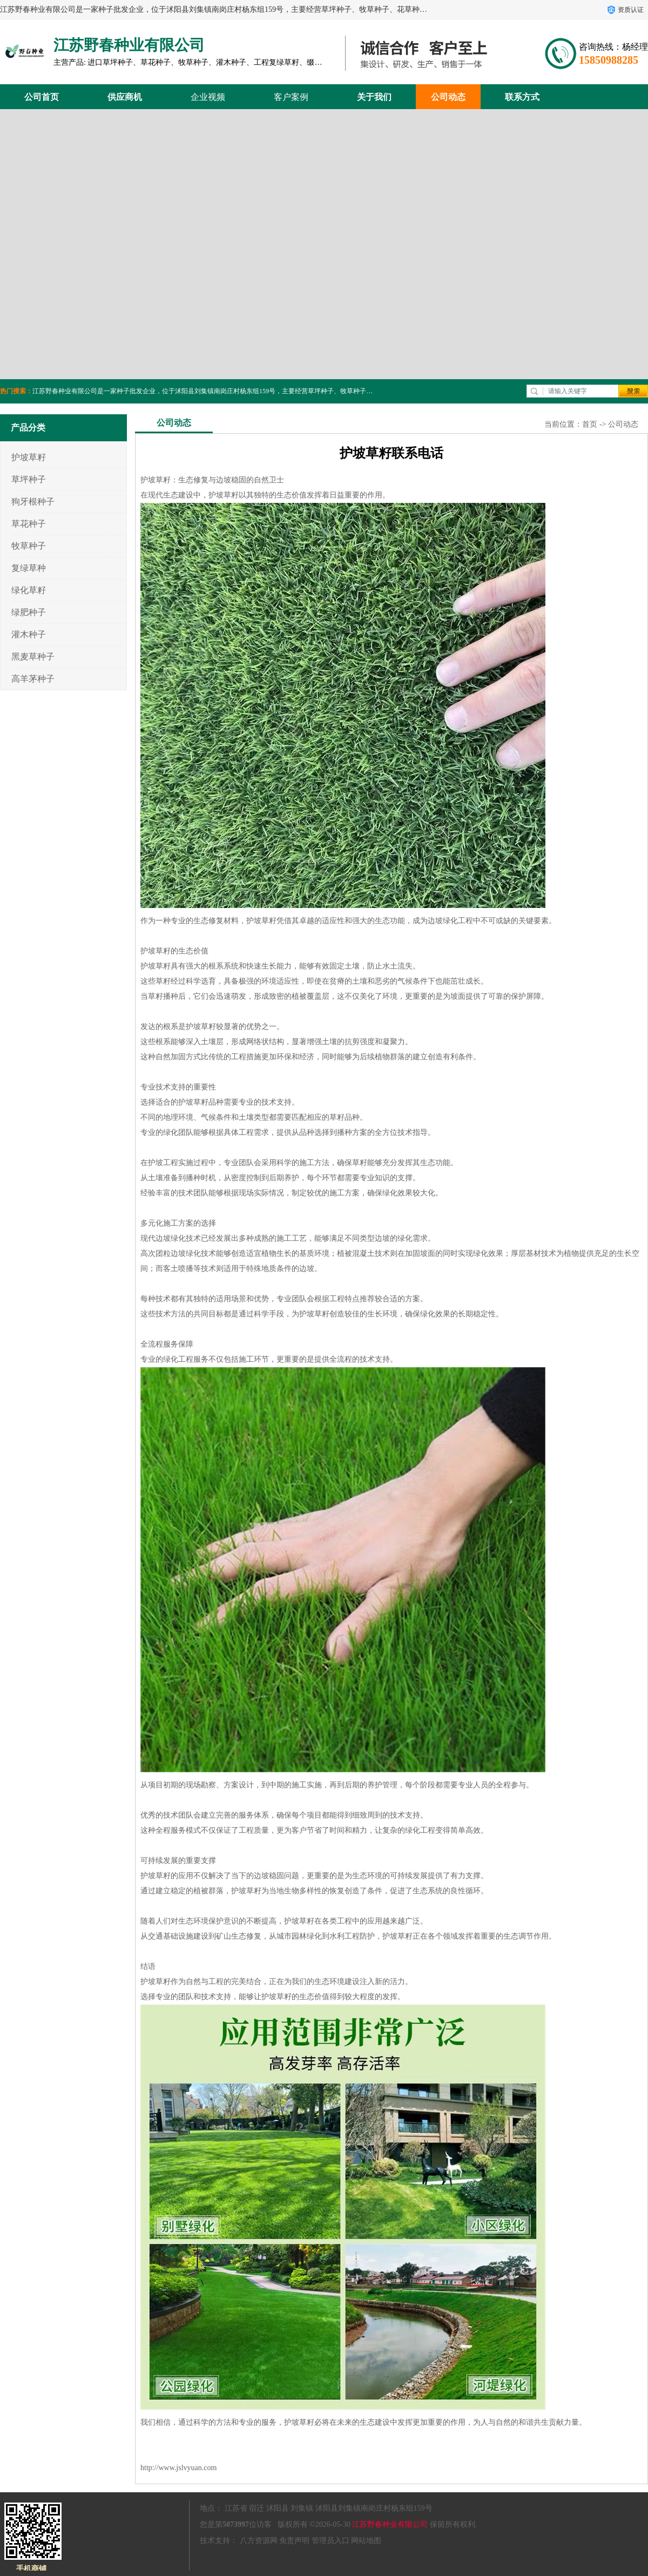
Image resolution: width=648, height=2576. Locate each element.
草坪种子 (28, 479)
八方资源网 (259, 2541)
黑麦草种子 (33, 656)
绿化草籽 (28, 590)
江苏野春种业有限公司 (390, 2524)
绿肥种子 (28, 612)
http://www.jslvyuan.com (178, 2468)
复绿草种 (28, 568)
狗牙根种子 (33, 501)
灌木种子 (28, 634)
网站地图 (366, 2541)
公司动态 (448, 97)
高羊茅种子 (33, 678)
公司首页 (41, 97)
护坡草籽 (28, 457)
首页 (589, 424)
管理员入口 (330, 2541)
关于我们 (374, 97)
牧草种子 (28, 545)
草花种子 (28, 523)
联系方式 (522, 97)
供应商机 (124, 97)
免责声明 (294, 2541)
